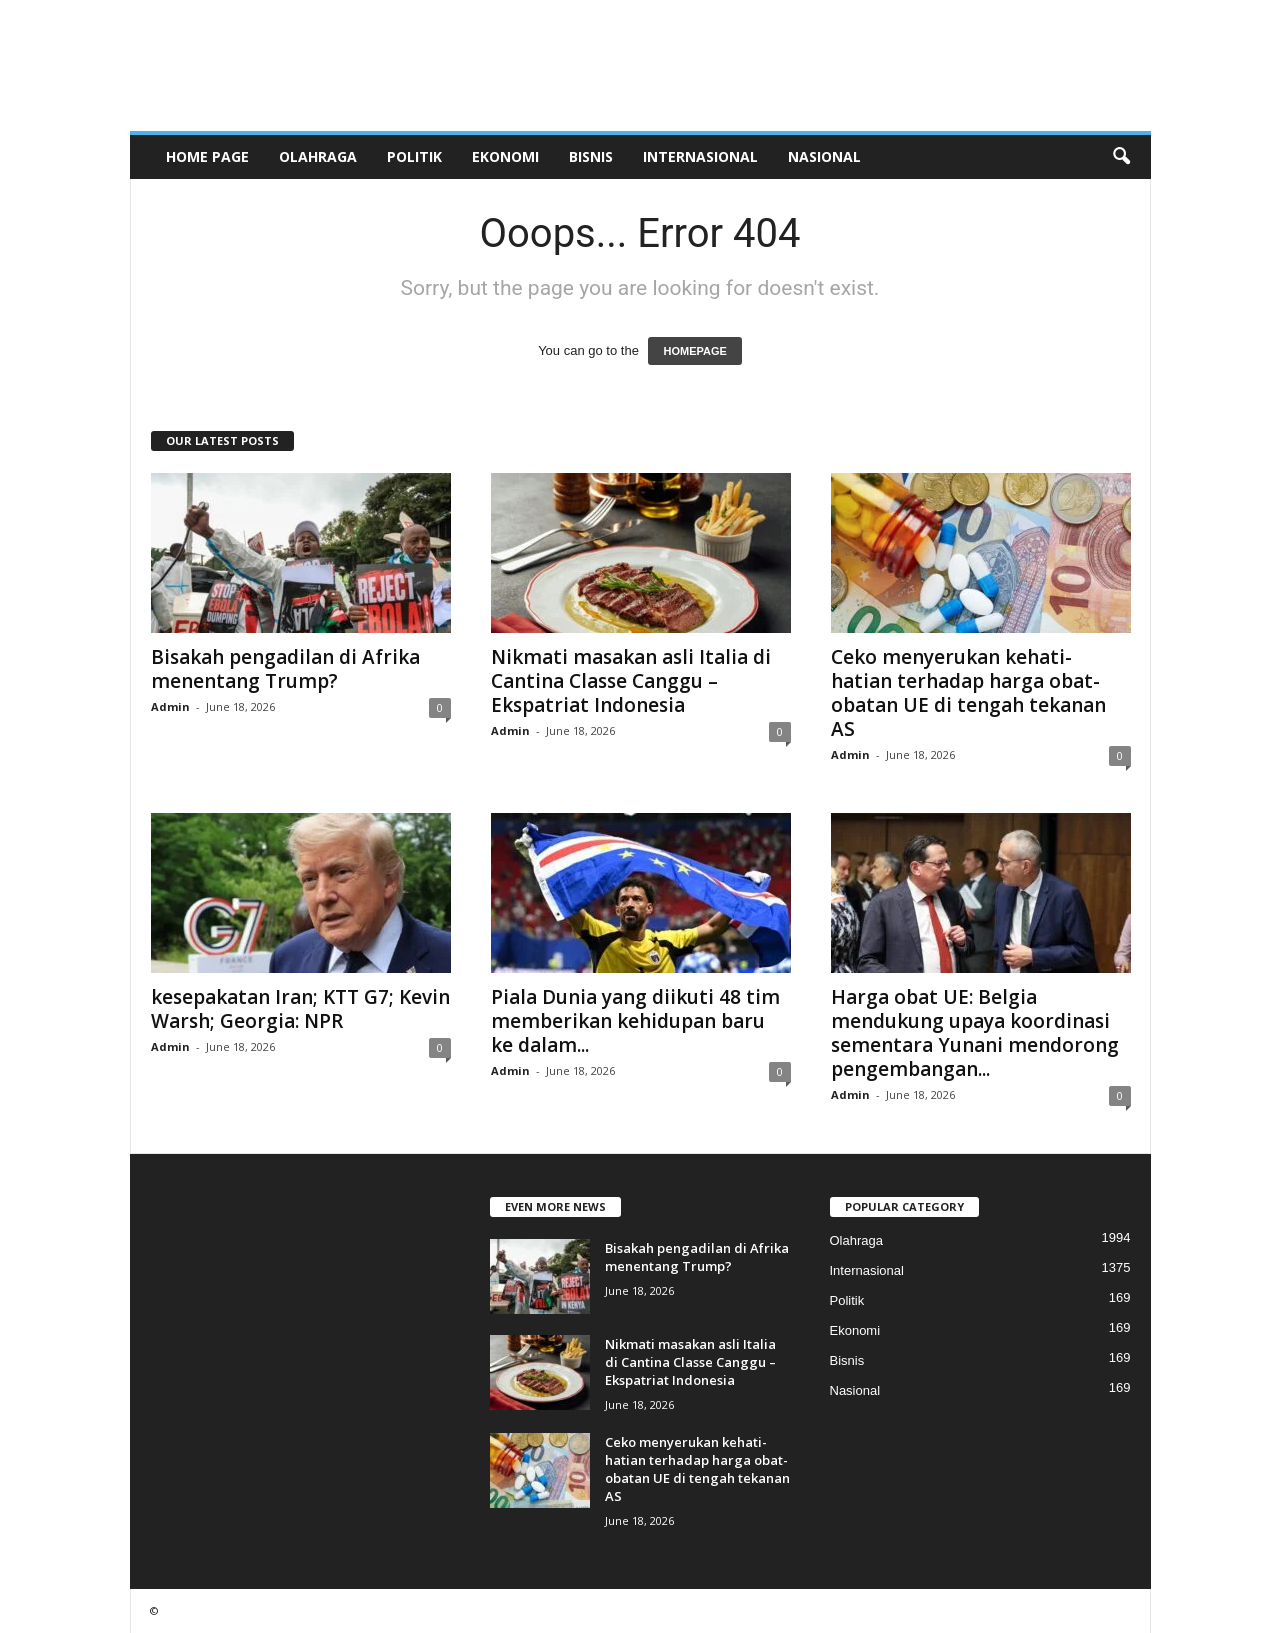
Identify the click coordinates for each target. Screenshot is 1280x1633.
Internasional (700, 156)
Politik (414, 156)
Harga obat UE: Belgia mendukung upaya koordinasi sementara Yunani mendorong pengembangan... (975, 1033)
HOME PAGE (207, 156)
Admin (170, 706)
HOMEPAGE (694, 351)
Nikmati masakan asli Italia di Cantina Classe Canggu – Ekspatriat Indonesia (631, 681)
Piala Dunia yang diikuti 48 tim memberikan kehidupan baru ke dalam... (635, 1021)
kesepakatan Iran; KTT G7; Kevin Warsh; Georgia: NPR (300, 1009)
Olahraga (318, 156)
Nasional (824, 156)
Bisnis (591, 156)
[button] (1121, 157)
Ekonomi (505, 156)
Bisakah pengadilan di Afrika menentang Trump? (285, 669)
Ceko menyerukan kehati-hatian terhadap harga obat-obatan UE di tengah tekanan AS (968, 693)
